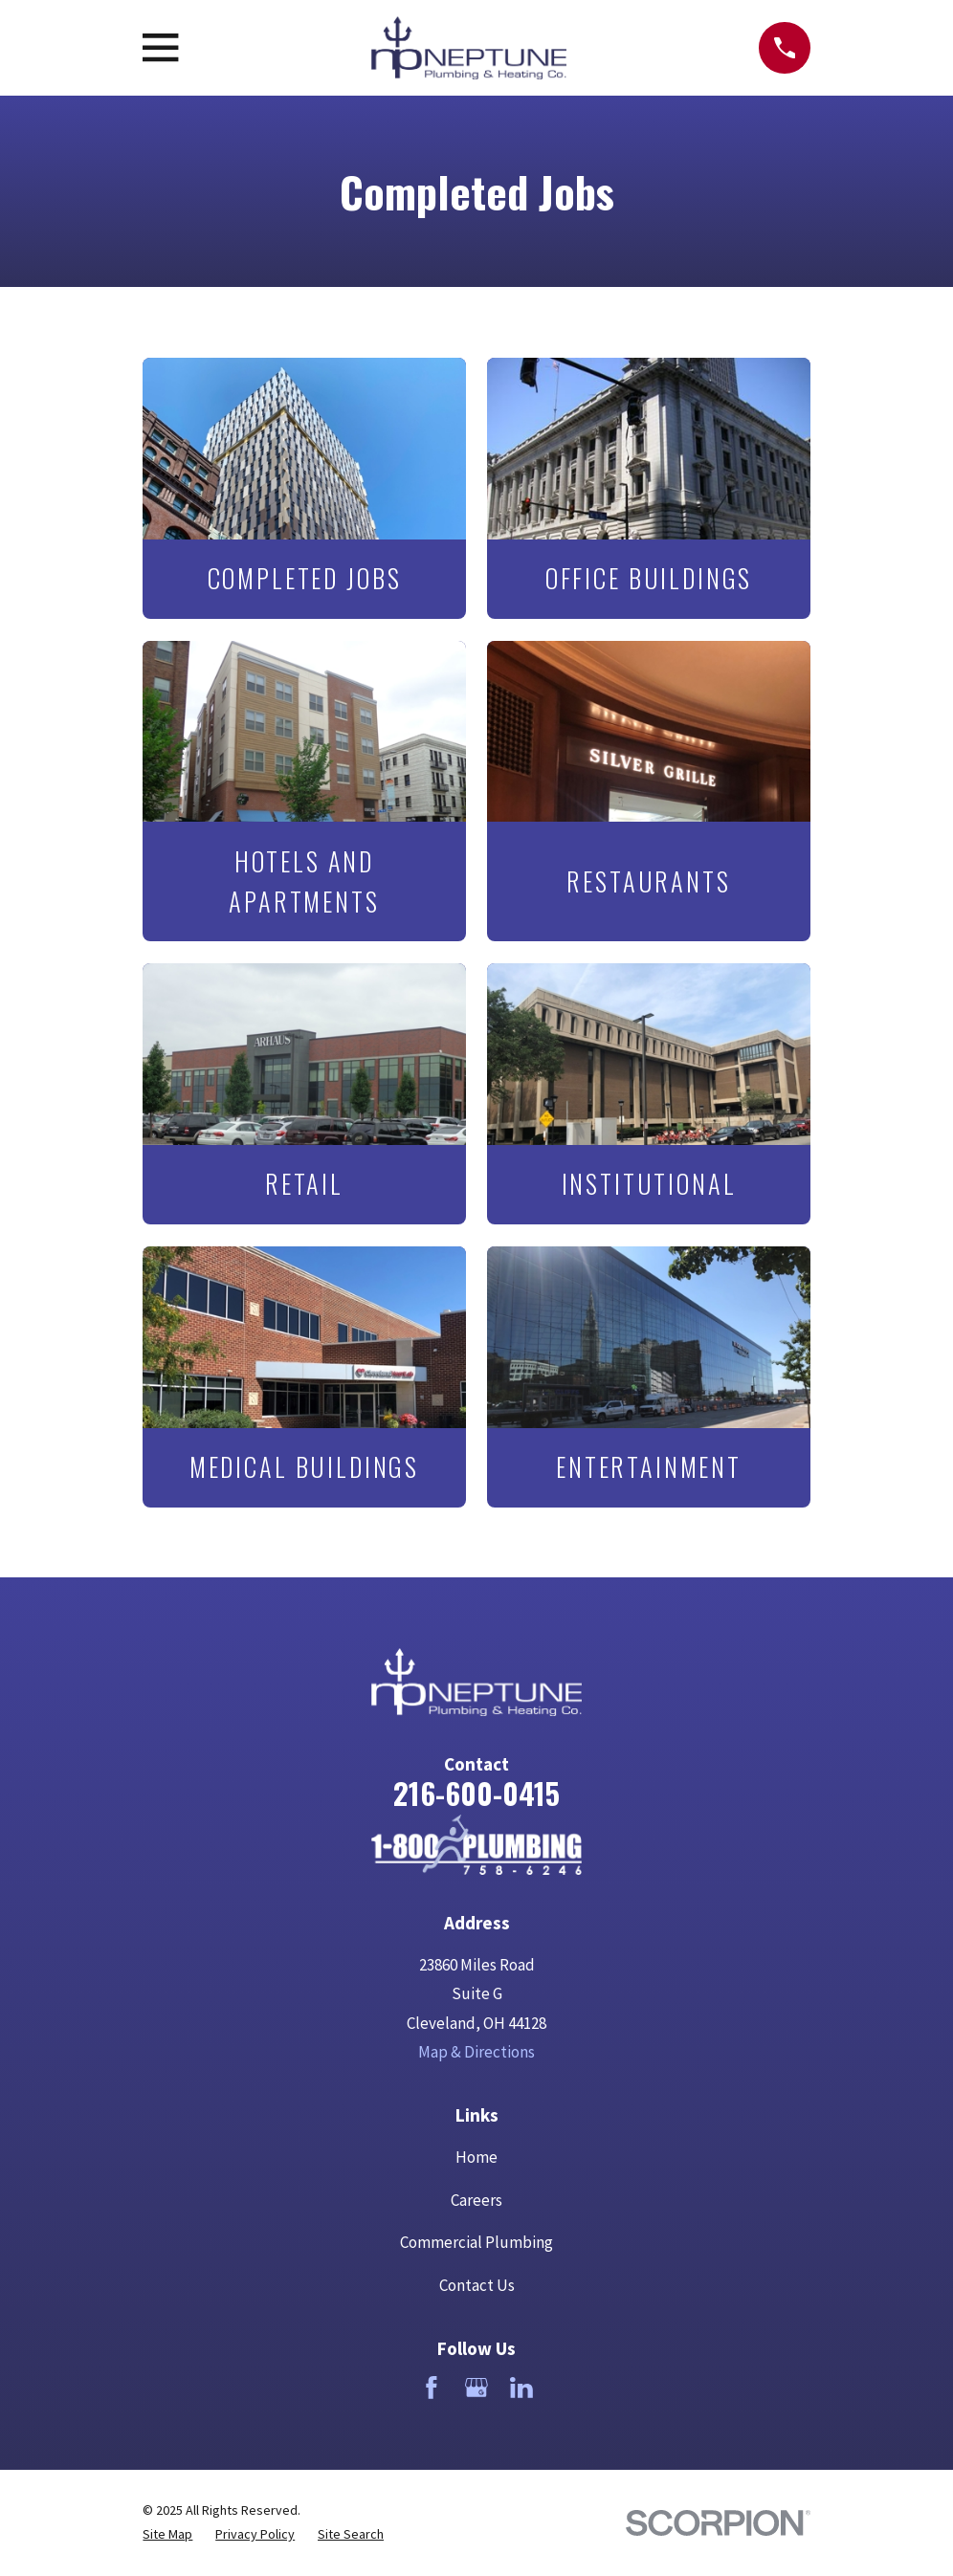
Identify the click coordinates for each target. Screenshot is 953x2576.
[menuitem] (167, 2534)
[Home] (476, 1844)
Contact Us (477, 2285)
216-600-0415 (476, 1793)
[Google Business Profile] (476, 2387)
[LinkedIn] (521, 2387)
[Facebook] (431, 2387)
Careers (476, 2200)
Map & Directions (476, 2051)
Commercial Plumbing (476, 2242)
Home (476, 2157)
